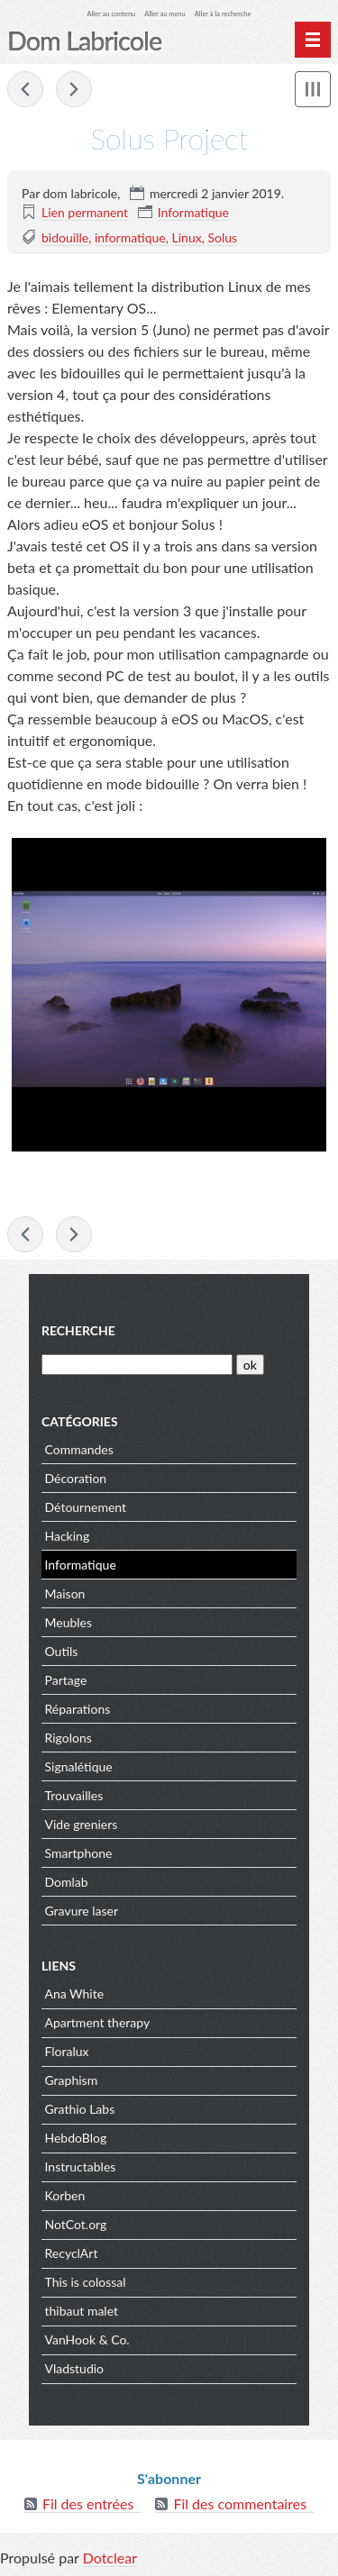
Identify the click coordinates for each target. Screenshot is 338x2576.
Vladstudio (75, 2368)
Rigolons (68, 1737)
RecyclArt (71, 2253)
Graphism (71, 2080)
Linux (187, 237)
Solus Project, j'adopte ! (74, 89)
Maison (65, 1593)
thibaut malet (82, 2310)
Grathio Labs (80, 2108)
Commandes (79, 1449)
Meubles (69, 1622)
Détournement (86, 1507)
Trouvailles (74, 1795)
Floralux (67, 2051)
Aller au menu (164, 14)
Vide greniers (81, 1824)
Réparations (78, 1708)
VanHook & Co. (87, 2339)
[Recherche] (137, 1364)
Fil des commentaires (239, 2503)
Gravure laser (82, 1910)
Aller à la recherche (223, 14)
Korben (65, 2195)
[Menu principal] (313, 40)
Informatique (193, 212)
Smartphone (79, 1853)
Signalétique (79, 1766)
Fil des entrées (87, 2503)
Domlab (66, 1881)
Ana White (75, 1993)
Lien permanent (84, 212)
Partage (66, 1680)
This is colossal (85, 2281)
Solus (222, 237)
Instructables (80, 2166)
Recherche (78, 1330)
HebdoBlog (76, 2137)
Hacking (67, 1535)
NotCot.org (76, 2224)
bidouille (64, 237)
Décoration (76, 1478)
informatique (130, 237)
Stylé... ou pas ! (25, 89)
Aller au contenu (111, 14)
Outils (61, 1651)
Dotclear (110, 2557)
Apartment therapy (98, 2022)
